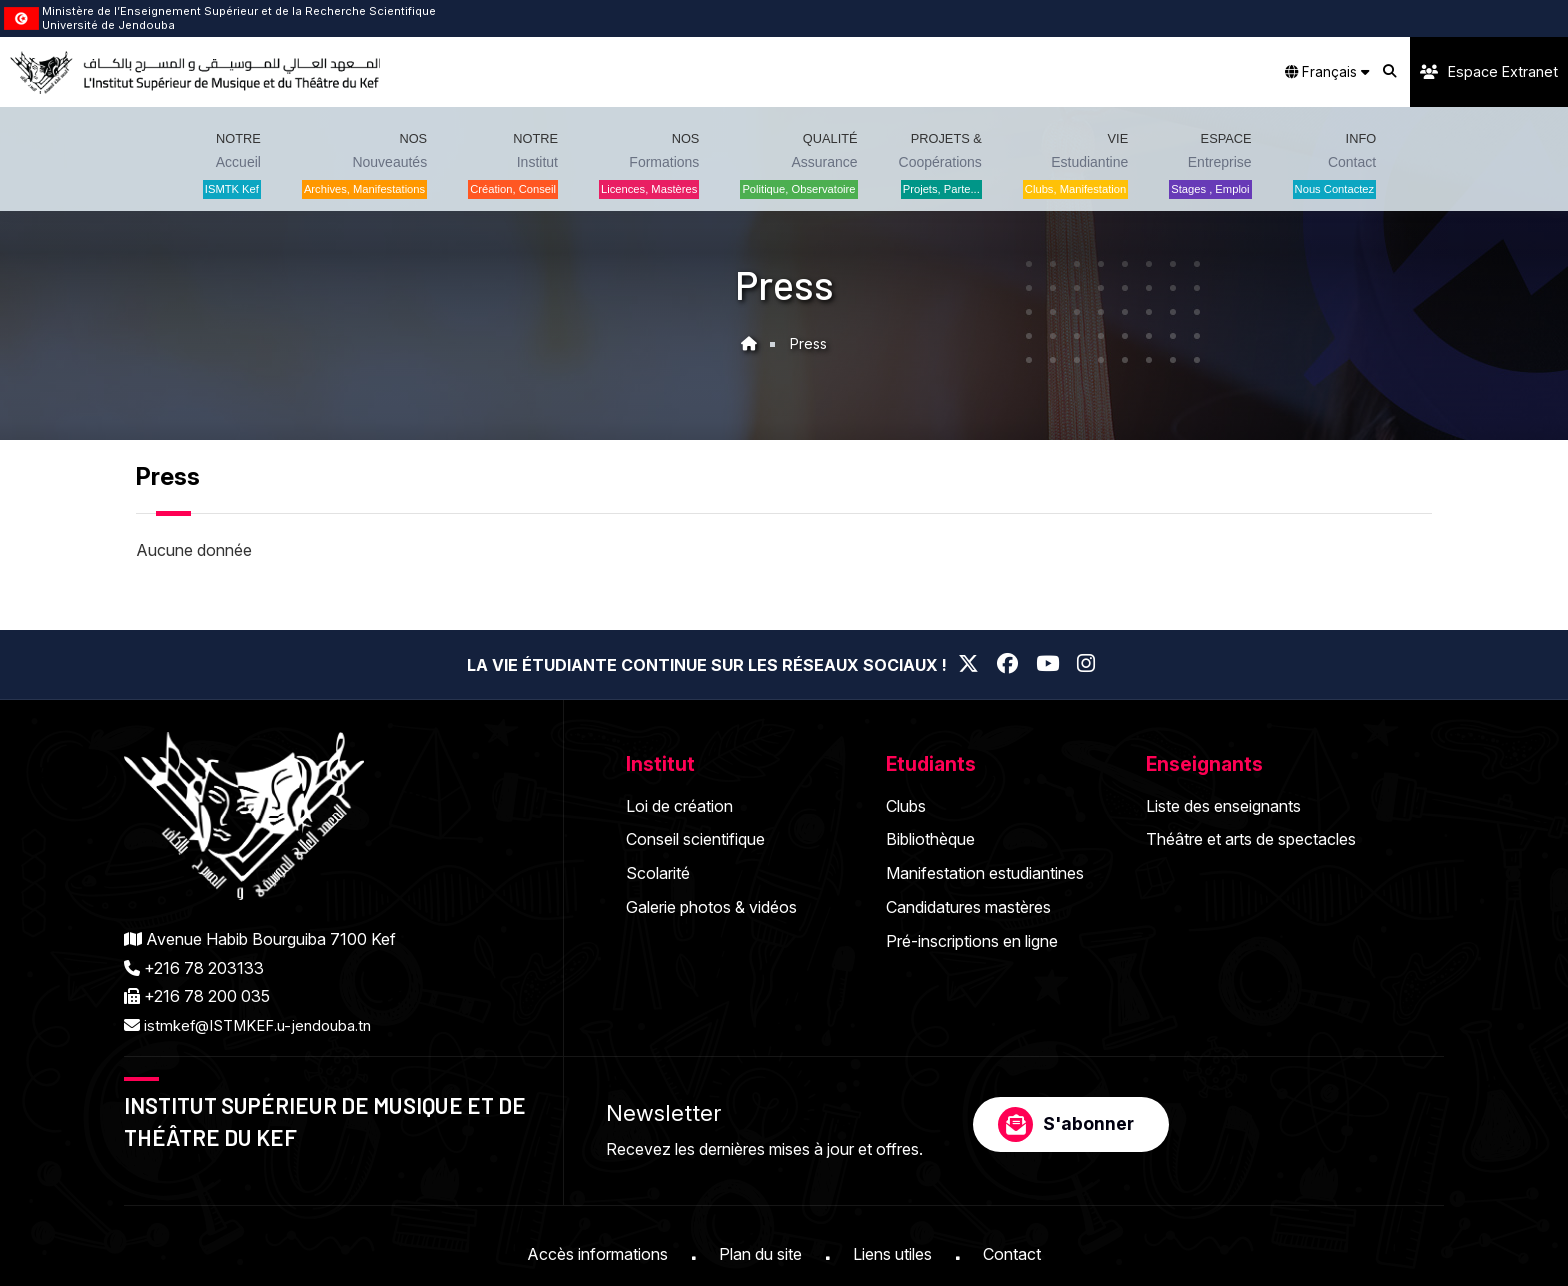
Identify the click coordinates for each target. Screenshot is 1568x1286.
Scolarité (658, 873)
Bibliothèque (930, 839)
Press (809, 343)
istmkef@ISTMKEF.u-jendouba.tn (265, 1025)
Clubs (906, 806)
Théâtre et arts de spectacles (1251, 839)
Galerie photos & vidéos (711, 907)
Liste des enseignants (1223, 806)
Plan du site (760, 1254)
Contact (1012, 1254)
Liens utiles (892, 1254)
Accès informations (597, 1254)
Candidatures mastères (968, 907)
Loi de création (679, 806)
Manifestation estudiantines (985, 873)
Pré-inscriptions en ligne (972, 941)
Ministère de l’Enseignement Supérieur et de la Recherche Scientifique (239, 11)
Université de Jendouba (108, 25)
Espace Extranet (1489, 71)
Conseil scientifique (695, 839)
